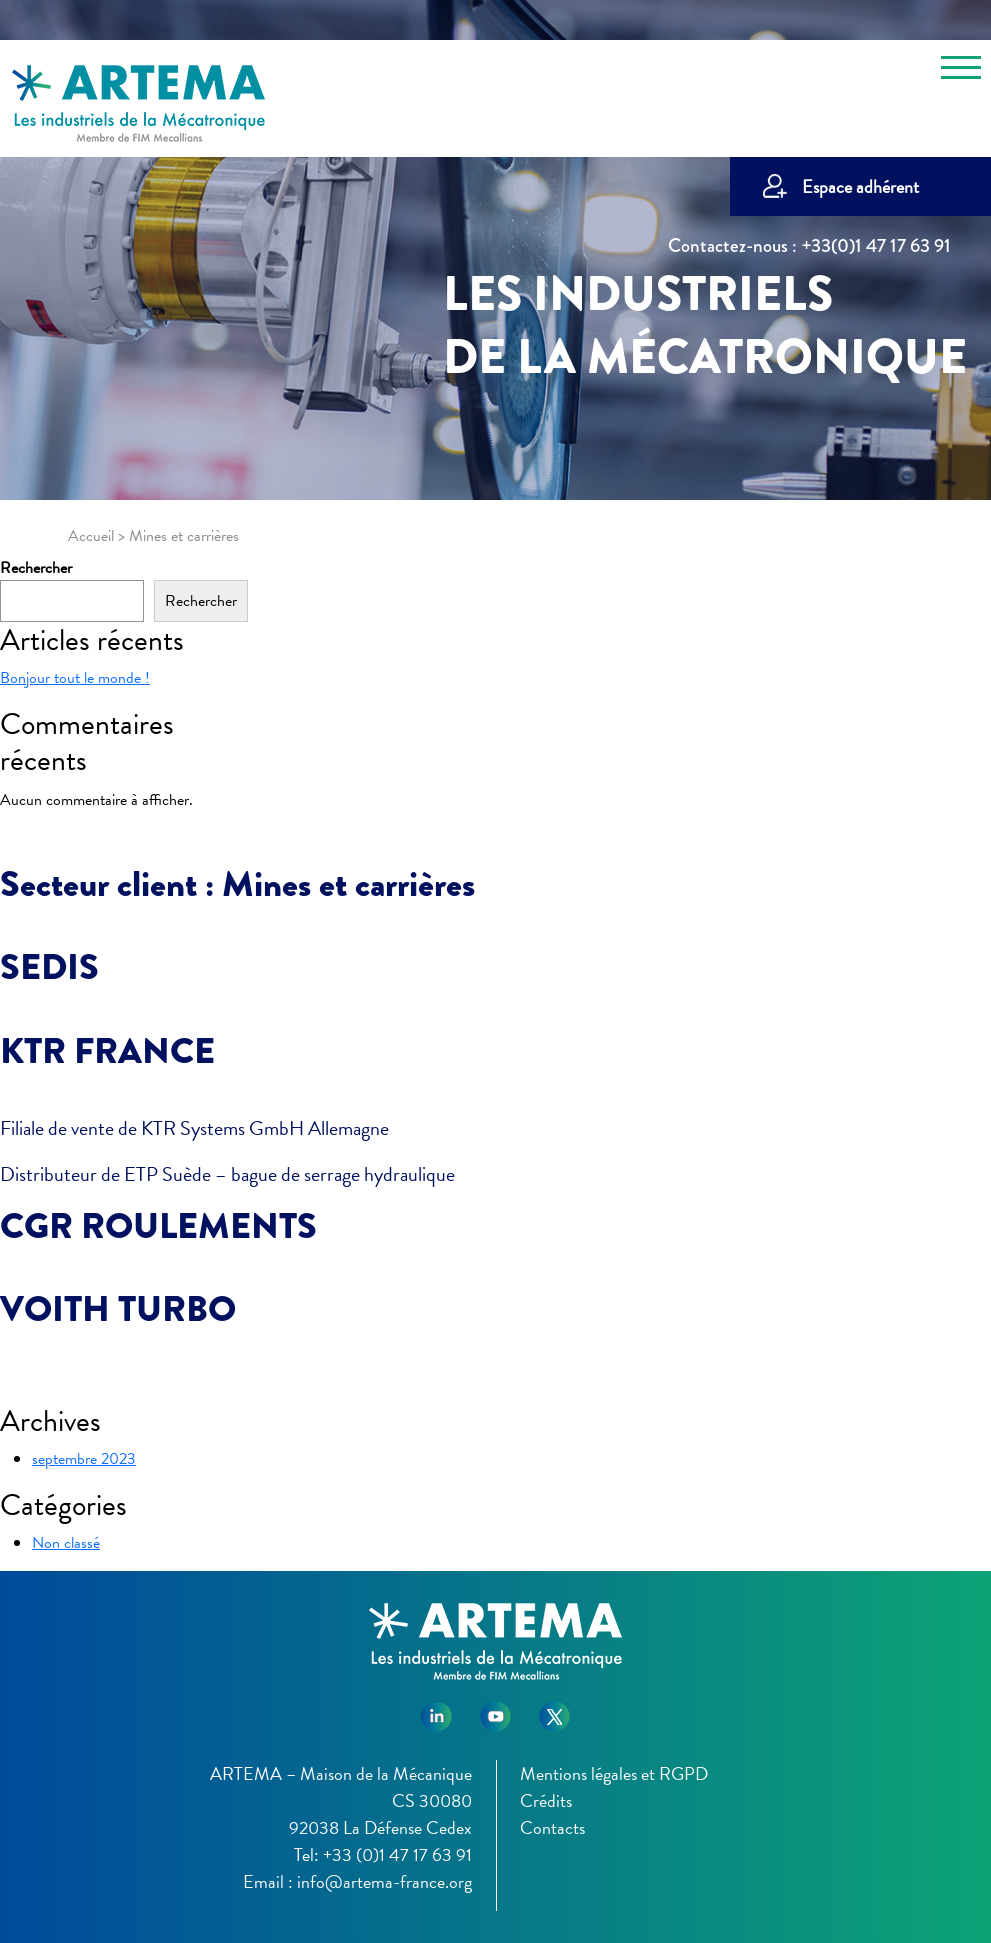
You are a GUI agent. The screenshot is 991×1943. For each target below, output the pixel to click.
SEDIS (49, 967)
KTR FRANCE (107, 1051)
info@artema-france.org (384, 1881)
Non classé (66, 1543)
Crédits (546, 1800)
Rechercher (36, 568)
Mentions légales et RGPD (614, 1773)
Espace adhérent (860, 186)
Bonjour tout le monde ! (75, 678)
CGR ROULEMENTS (158, 1226)
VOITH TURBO (118, 1309)
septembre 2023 (84, 1459)
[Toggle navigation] (961, 71)
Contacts (552, 1827)
